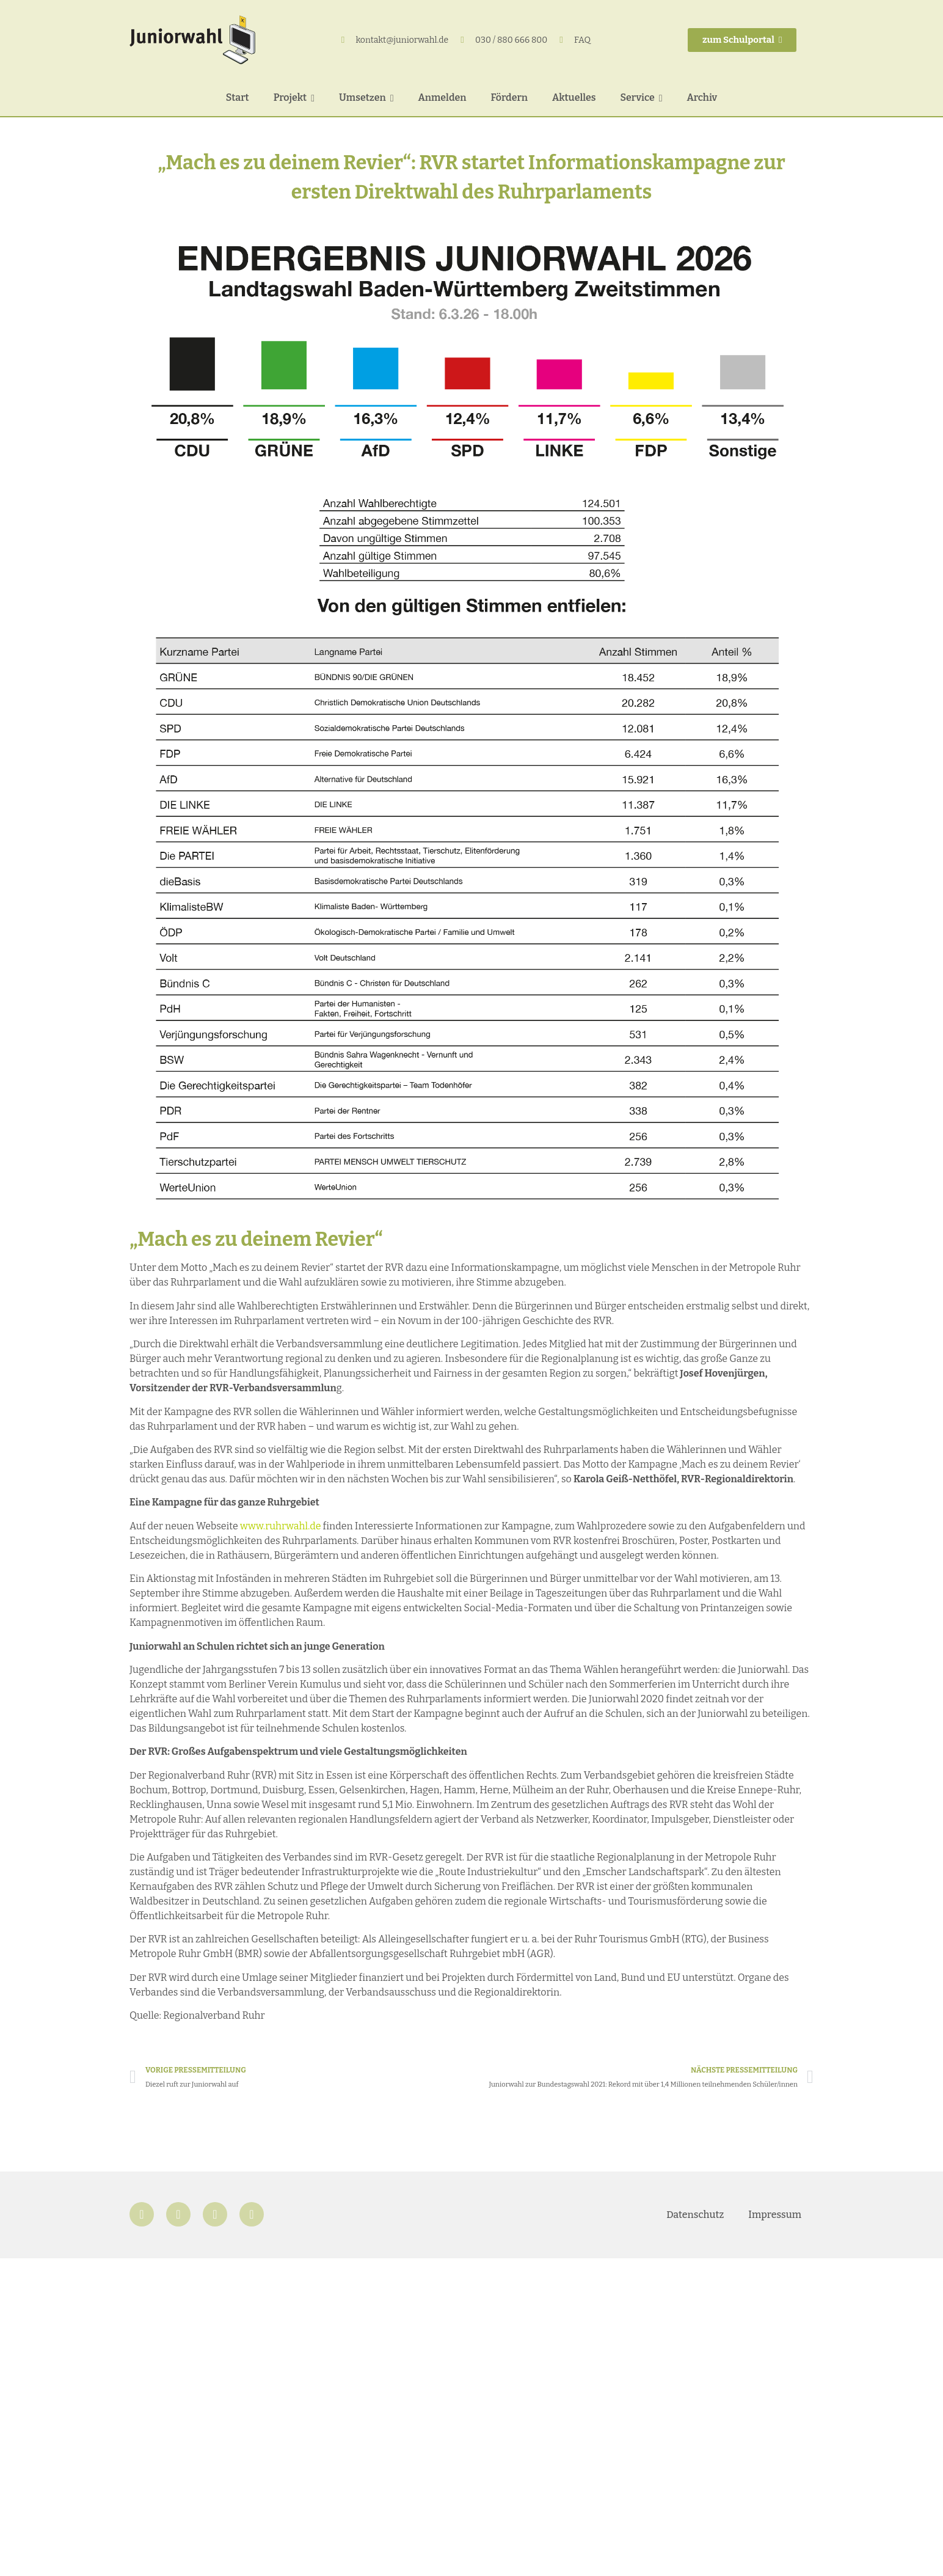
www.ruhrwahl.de (280, 1526)
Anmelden (442, 97)
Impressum (774, 2214)
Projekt (294, 97)
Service (642, 97)
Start (237, 97)
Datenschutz (695, 2214)
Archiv (702, 97)
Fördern (509, 97)
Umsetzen (366, 97)
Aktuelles (574, 97)
